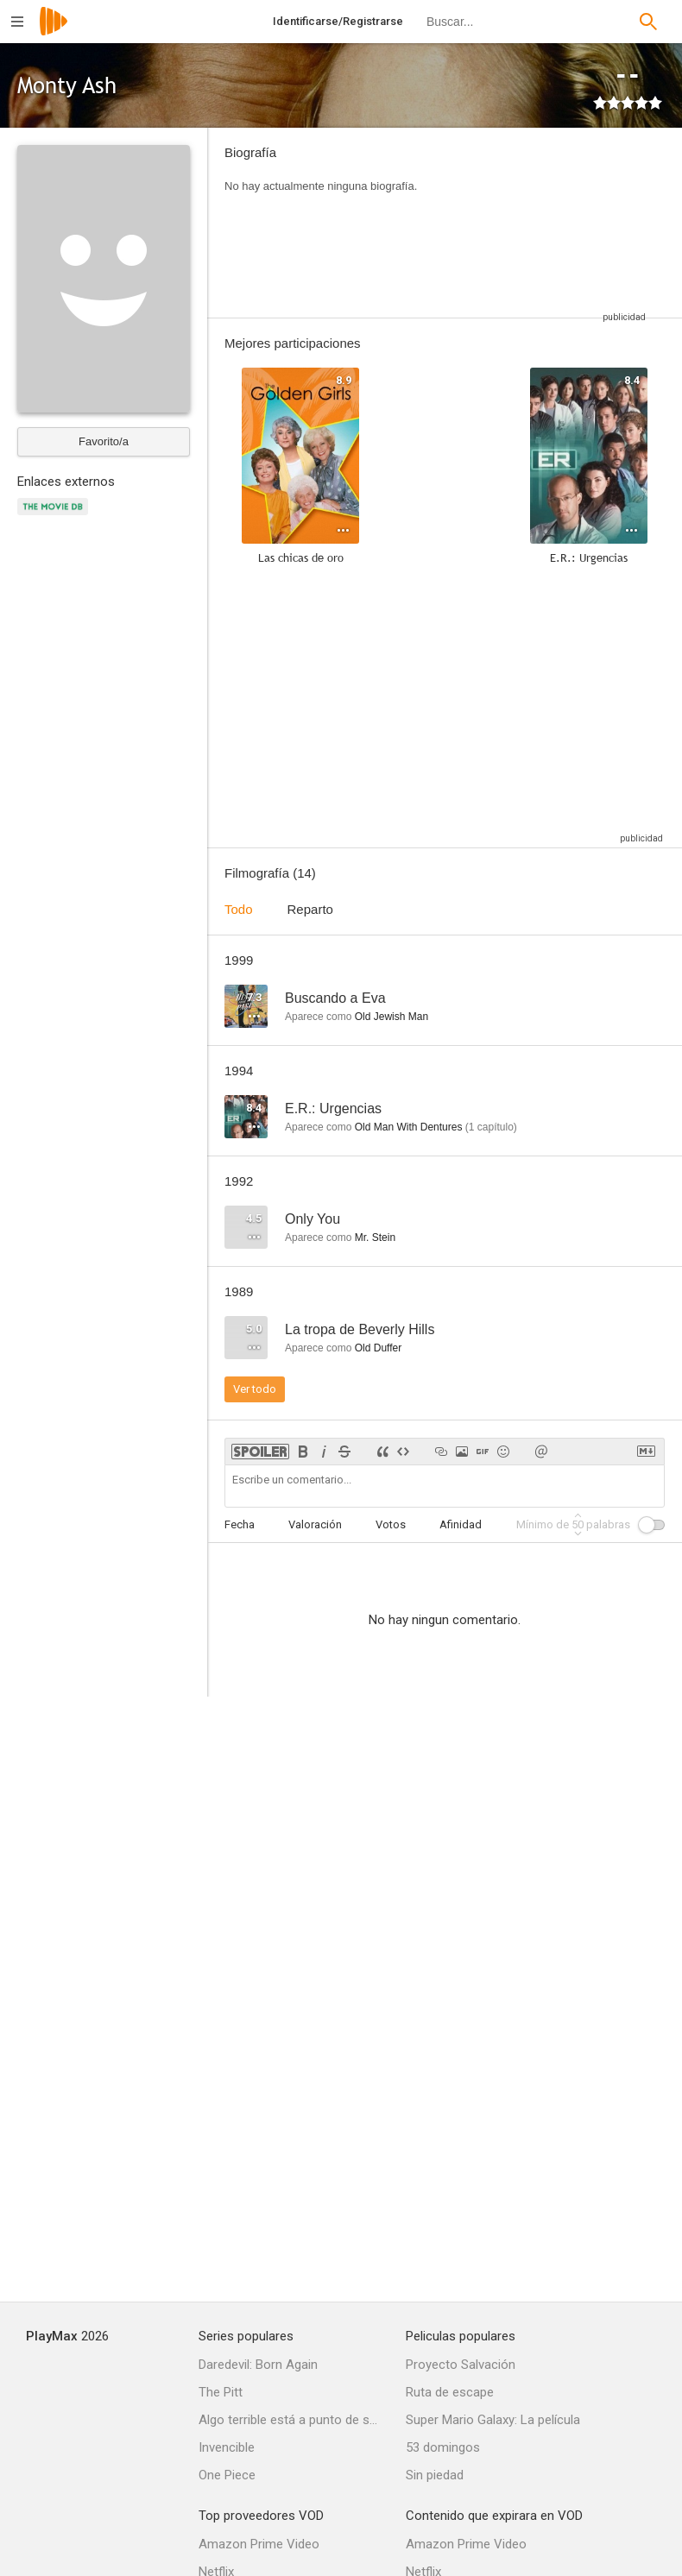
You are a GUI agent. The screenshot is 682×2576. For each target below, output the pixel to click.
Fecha (239, 1524)
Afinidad (460, 1524)
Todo (238, 909)
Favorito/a (104, 441)
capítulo (491, 1127)
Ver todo (254, 1388)
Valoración (315, 1524)
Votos (391, 1524)
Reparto (310, 909)
